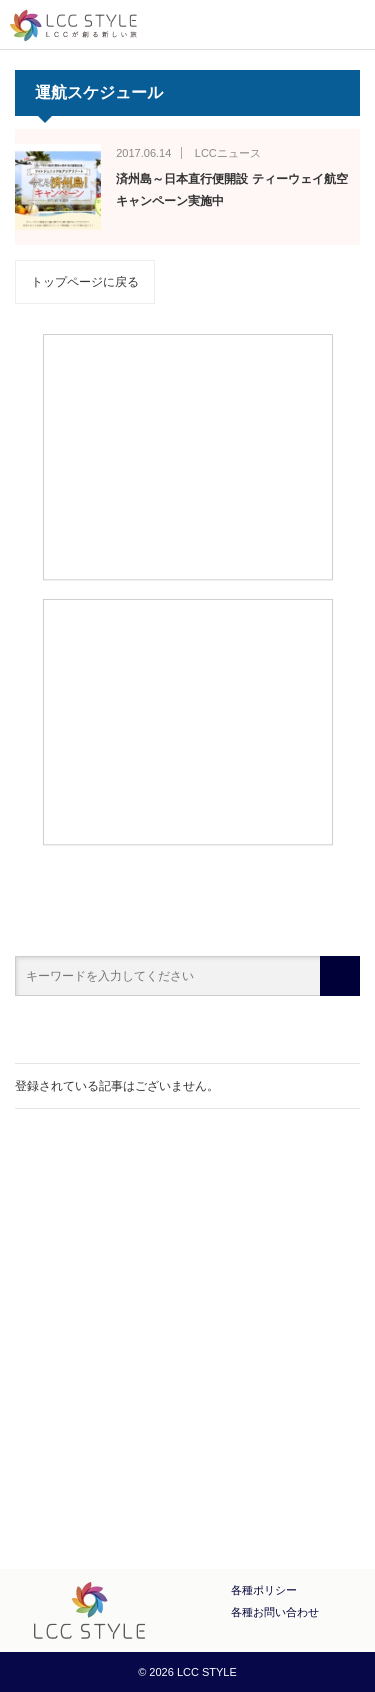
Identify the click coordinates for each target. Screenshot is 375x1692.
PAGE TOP (322, 1539)
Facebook (136, 1441)
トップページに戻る (85, 282)
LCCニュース (228, 153)
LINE (240, 1441)
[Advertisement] (187, 456)
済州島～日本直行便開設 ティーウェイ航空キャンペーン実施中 (231, 190)
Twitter (188, 1441)
